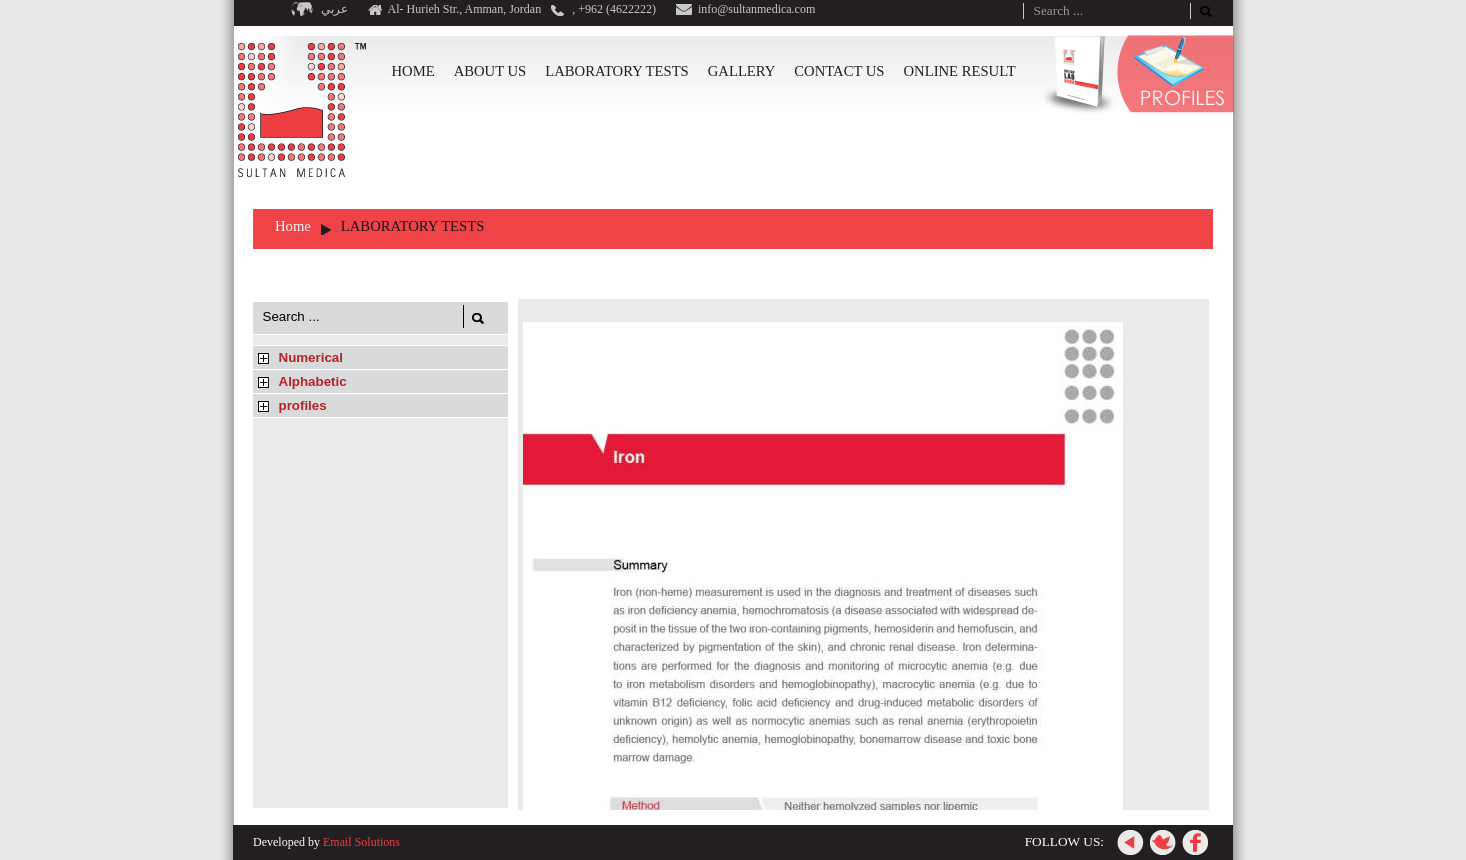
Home (293, 226)
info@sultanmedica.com (756, 9)
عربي (334, 9)
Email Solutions (361, 842)
